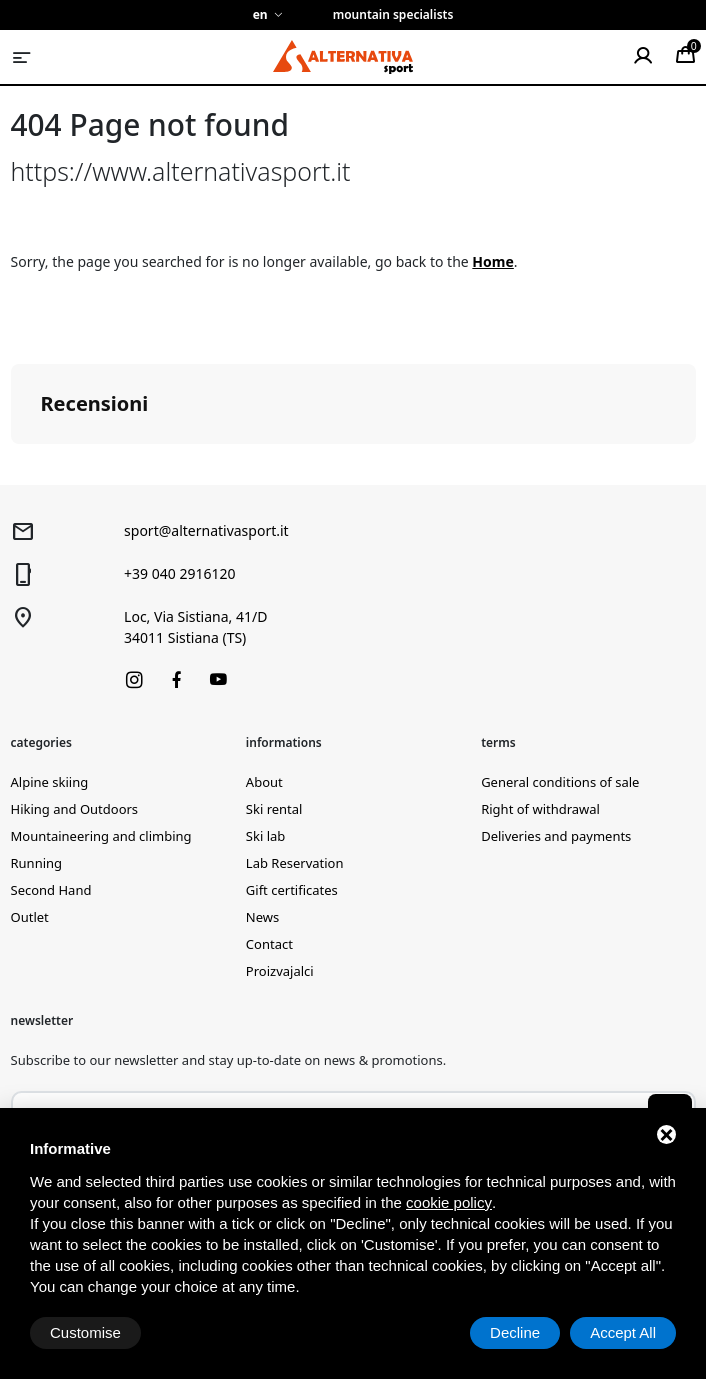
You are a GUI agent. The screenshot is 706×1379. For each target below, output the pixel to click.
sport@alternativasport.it (206, 530)
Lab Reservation (295, 863)
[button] (16, 464)
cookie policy (449, 1202)
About (264, 782)
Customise (85, 1332)
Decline (515, 1332)
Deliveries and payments (556, 836)
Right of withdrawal (540, 809)
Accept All (623, 1332)
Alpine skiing (50, 782)
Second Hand (51, 890)
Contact (269, 944)
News (262, 917)
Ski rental (274, 809)
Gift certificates (292, 890)
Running (37, 863)
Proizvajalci (280, 971)
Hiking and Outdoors (75, 809)
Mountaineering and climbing (101, 836)
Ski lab (265, 836)
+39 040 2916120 (179, 573)
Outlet (30, 917)
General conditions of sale (560, 782)
